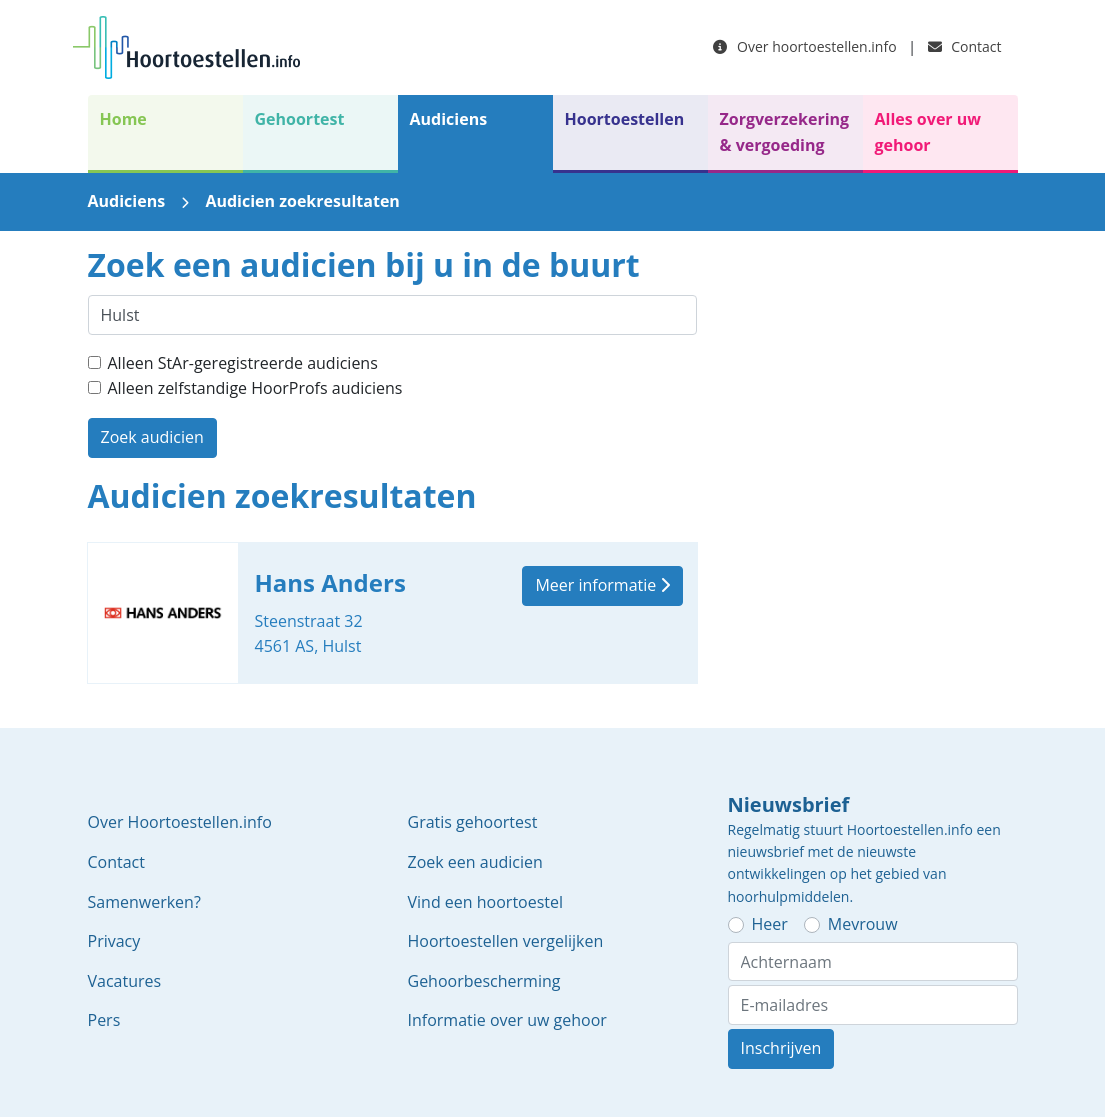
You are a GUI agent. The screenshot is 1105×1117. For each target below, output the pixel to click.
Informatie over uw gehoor (507, 1020)
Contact (965, 46)
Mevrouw (863, 924)
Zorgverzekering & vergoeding (785, 132)
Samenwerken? (144, 902)
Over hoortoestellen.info (804, 46)
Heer (770, 924)
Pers (104, 1020)
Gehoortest (300, 119)
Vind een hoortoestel (486, 902)
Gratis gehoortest (473, 822)
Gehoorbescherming (484, 981)
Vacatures (125, 981)
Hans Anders (393, 613)
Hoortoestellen (625, 119)
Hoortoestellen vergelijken (506, 941)
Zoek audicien (152, 437)
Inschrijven (781, 1048)
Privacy (114, 941)
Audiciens (449, 119)
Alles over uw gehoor (928, 132)
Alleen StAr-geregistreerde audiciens (243, 363)
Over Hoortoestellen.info (180, 822)
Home (123, 119)
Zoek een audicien (475, 862)
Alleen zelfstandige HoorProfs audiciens (255, 388)
